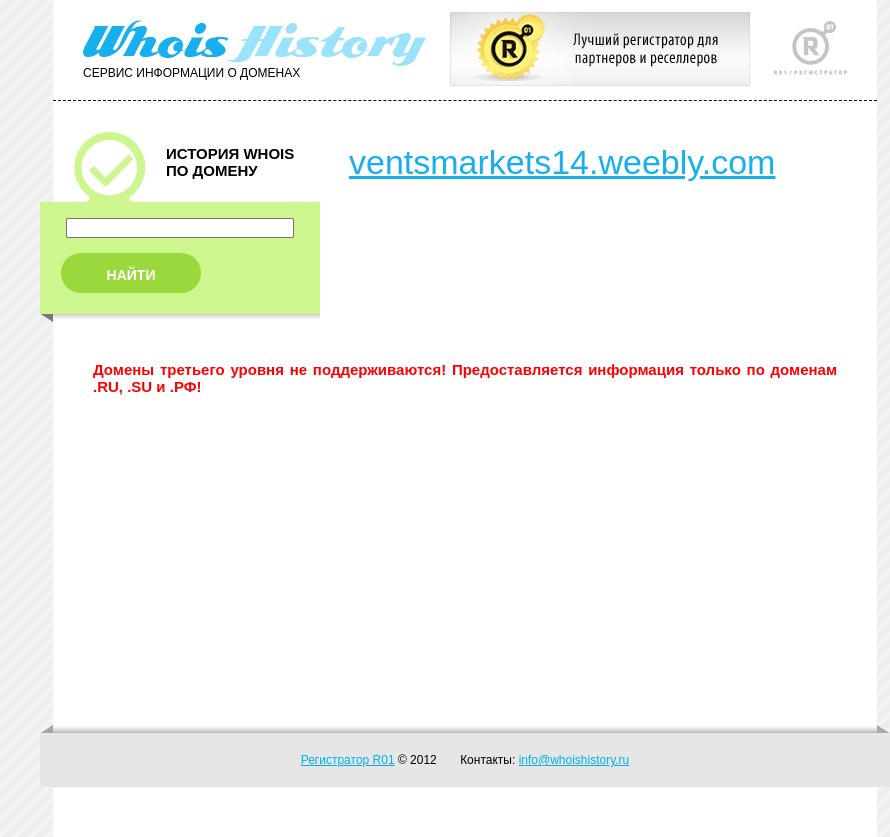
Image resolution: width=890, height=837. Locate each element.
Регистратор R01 (348, 760)
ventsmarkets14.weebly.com (562, 162)
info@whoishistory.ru (574, 760)
